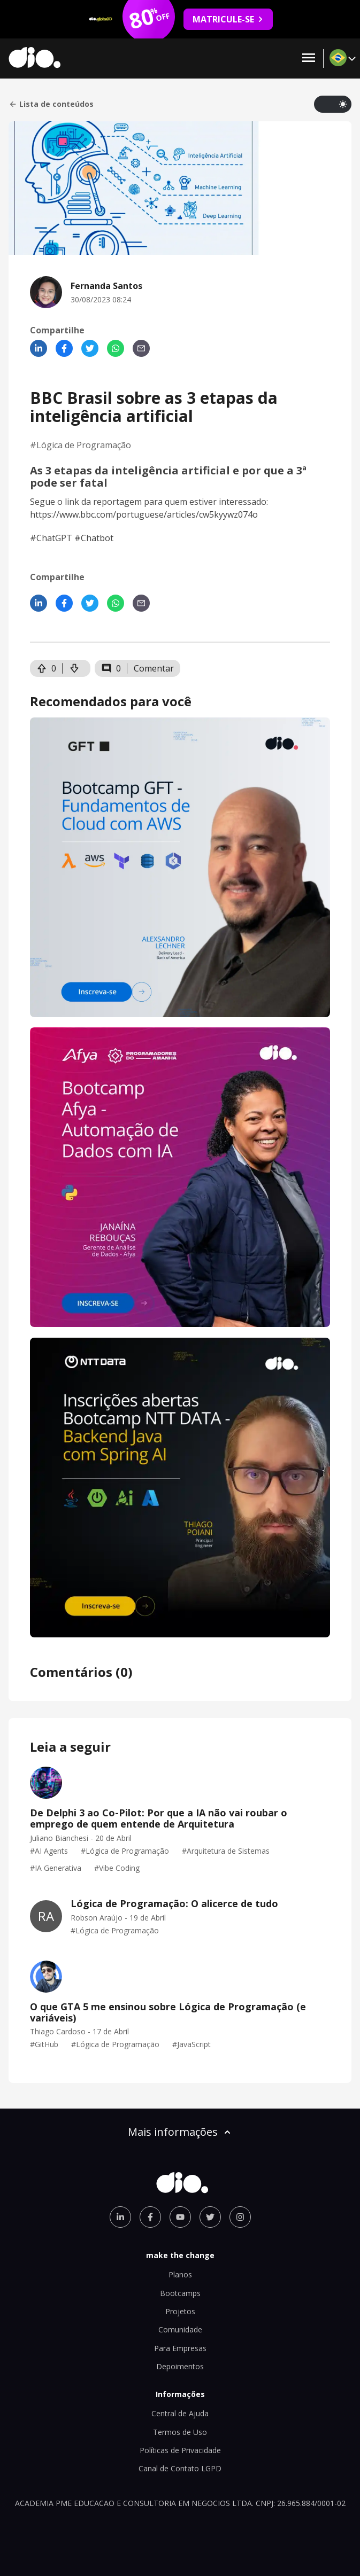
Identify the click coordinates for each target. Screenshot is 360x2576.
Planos (180, 2274)
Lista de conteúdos (51, 104)
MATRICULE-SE (228, 19)
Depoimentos (180, 2366)
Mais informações (180, 2132)
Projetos (180, 2311)
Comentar (154, 668)
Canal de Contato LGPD (180, 2468)
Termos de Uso (180, 2432)
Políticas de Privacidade (180, 2450)
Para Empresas (180, 2348)
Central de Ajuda (180, 2413)
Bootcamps (180, 2293)
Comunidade (180, 2329)
